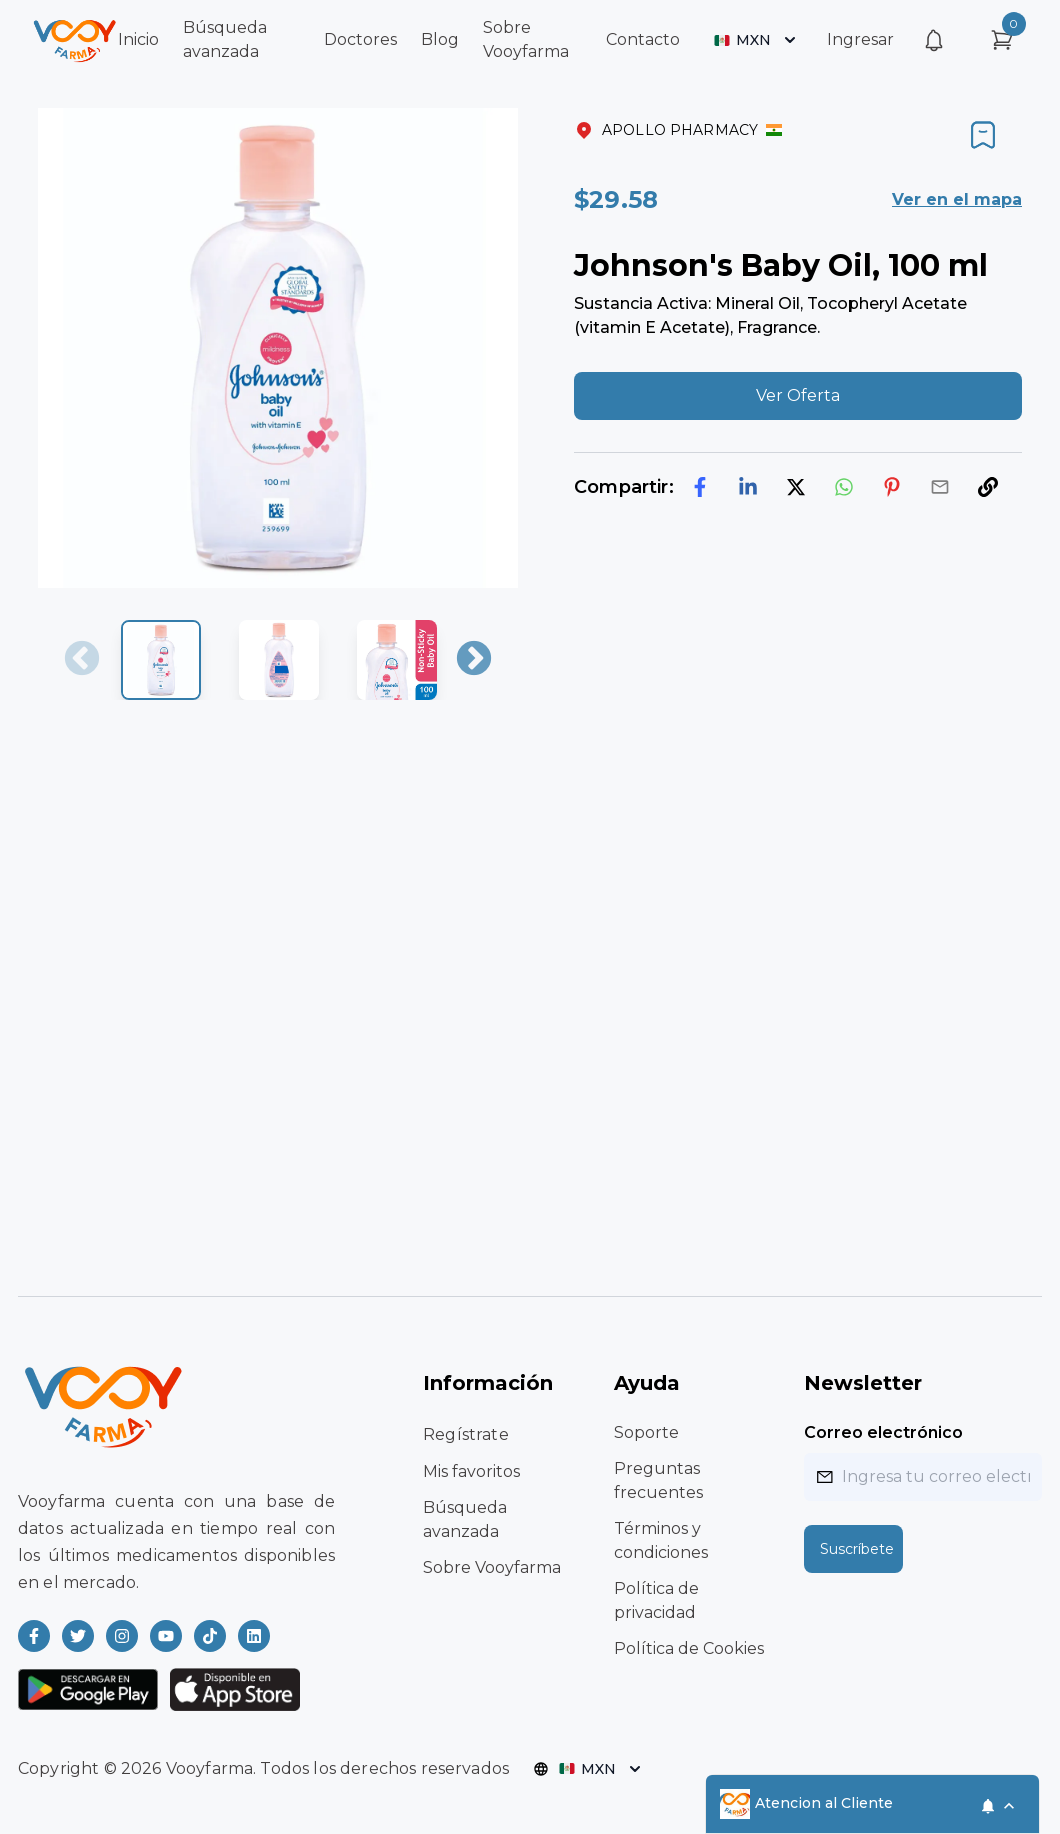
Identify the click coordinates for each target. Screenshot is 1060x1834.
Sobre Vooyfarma (492, 1567)
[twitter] (796, 487)
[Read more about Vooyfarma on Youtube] (166, 1636)
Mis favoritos (471, 1471)
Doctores (360, 39)
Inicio (138, 39)
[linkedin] (748, 487)
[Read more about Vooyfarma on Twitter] (78, 1636)
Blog (440, 39)
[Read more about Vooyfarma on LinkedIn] (254, 1636)
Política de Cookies (689, 1648)
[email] (940, 487)
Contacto (643, 39)
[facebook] (700, 487)
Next (474, 660)
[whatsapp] (844, 487)
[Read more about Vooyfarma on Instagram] (122, 1636)
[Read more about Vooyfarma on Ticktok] (210, 1636)
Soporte (646, 1432)
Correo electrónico (883, 1432)
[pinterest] (892, 487)
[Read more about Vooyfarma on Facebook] (34, 1636)
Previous (82, 660)
